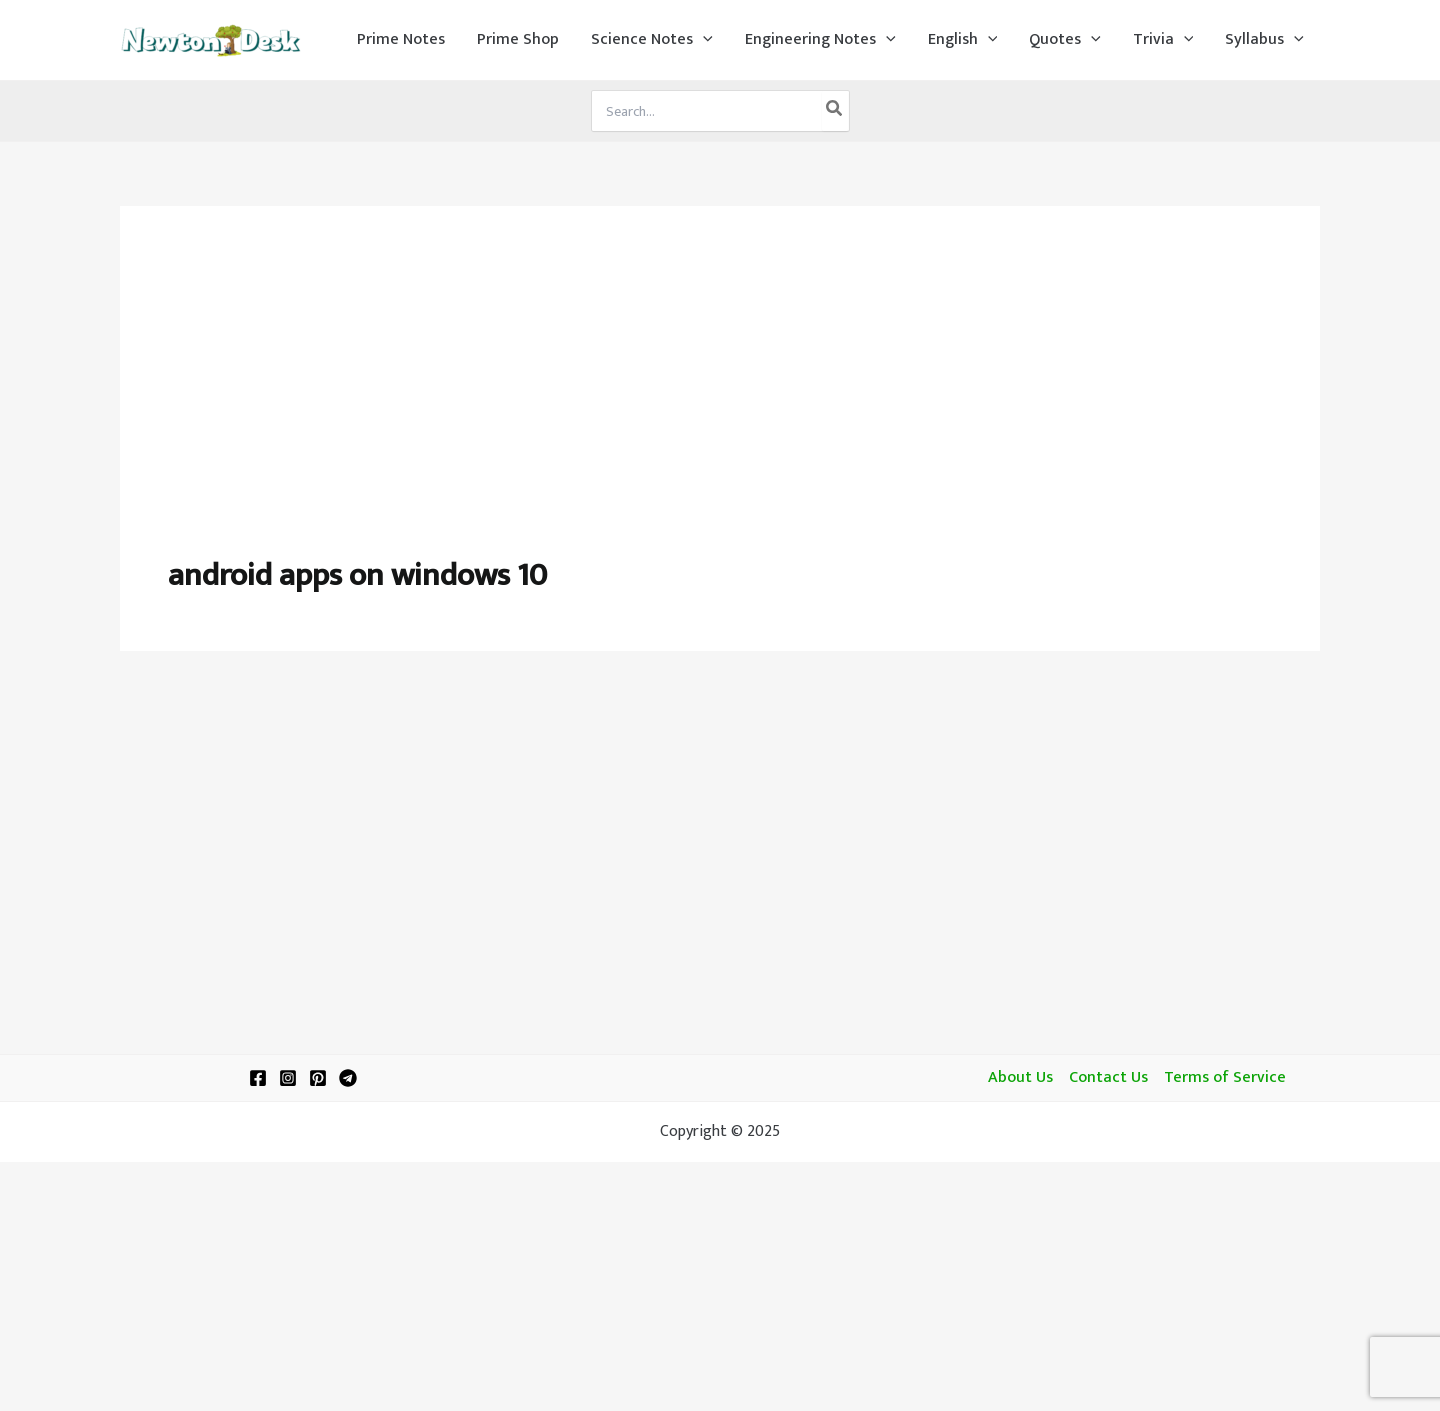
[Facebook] (258, 1078)
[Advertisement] (720, 404)
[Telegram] (348, 1078)
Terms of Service (1225, 1078)
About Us (1020, 1078)
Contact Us (1108, 1078)
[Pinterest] (318, 1078)
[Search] (835, 111)
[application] (703, 40)
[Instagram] (288, 1078)
